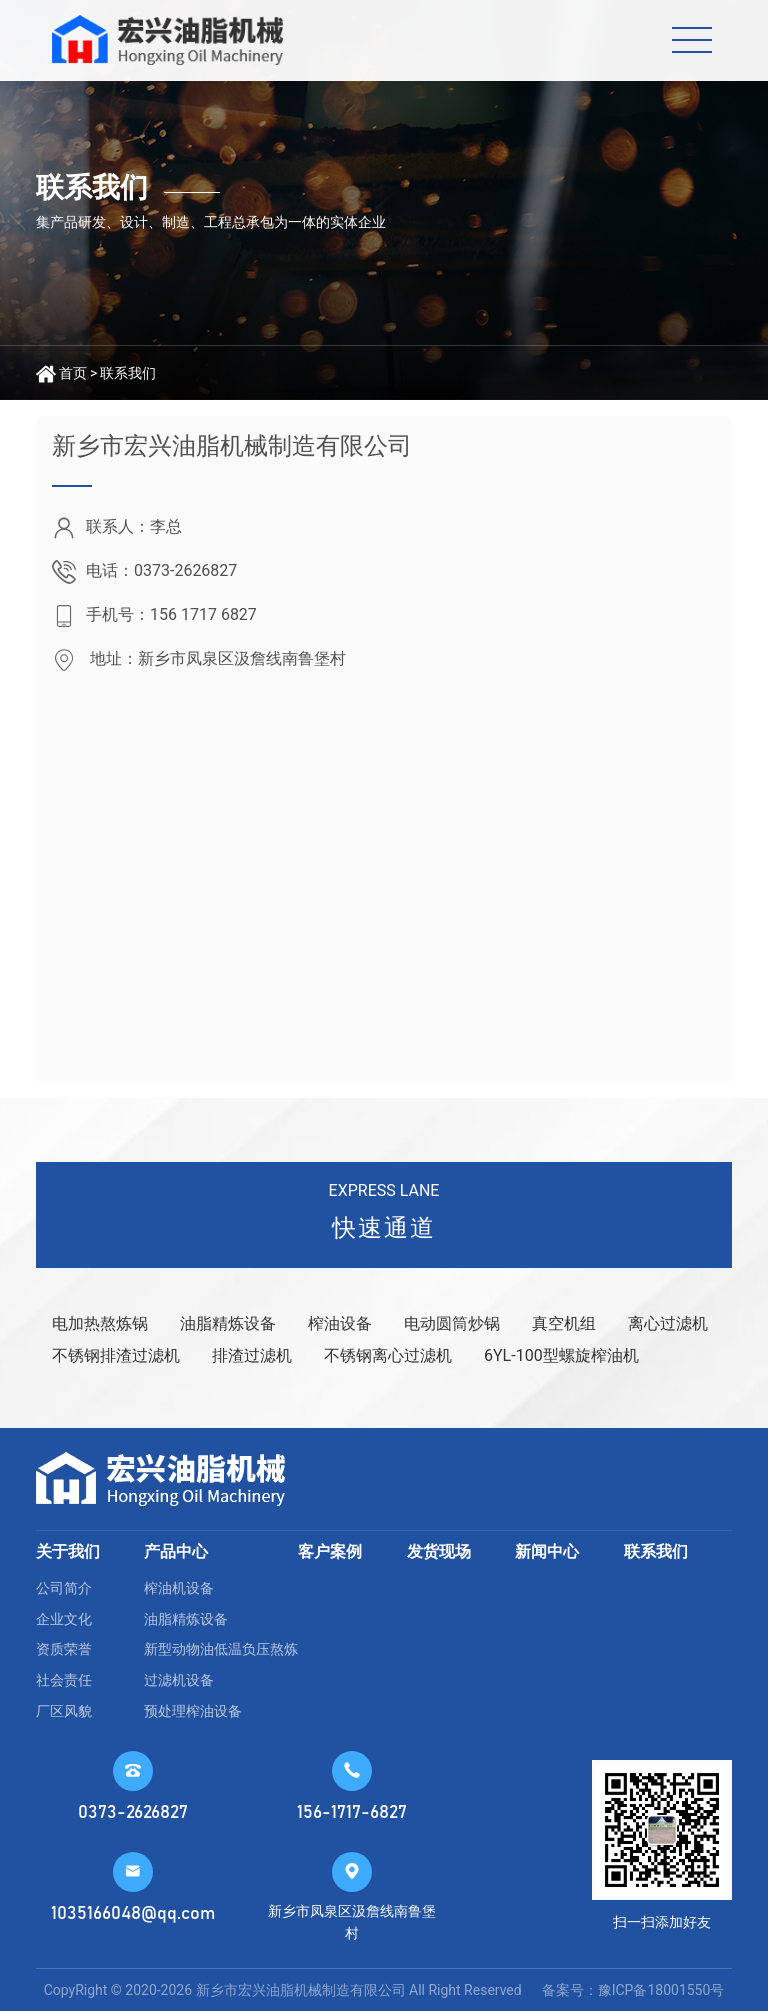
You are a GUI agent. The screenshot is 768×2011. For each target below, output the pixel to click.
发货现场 (439, 1551)
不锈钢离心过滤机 (388, 1355)
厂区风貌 (64, 1711)
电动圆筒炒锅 (452, 1323)
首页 (73, 373)
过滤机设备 (179, 1680)
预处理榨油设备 (193, 1711)
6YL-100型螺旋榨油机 (561, 1355)
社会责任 (64, 1680)
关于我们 (68, 1551)
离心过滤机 (668, 1323)
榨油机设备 (179, 1588)
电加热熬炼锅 (100, 1323)
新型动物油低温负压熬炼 (221, 1649)
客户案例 (330, 1551)
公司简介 (64, 1588)
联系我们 (128, 373)
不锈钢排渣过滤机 (116, 1355)
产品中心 (176, 1551)
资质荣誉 (64, 1649)
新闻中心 (547, 1551)
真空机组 (564, 1323)
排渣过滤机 (252, 1355)
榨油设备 (340, 1323)
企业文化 (64, 1619)
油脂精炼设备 (228, 1323)
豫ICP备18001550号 (661, 1990)
